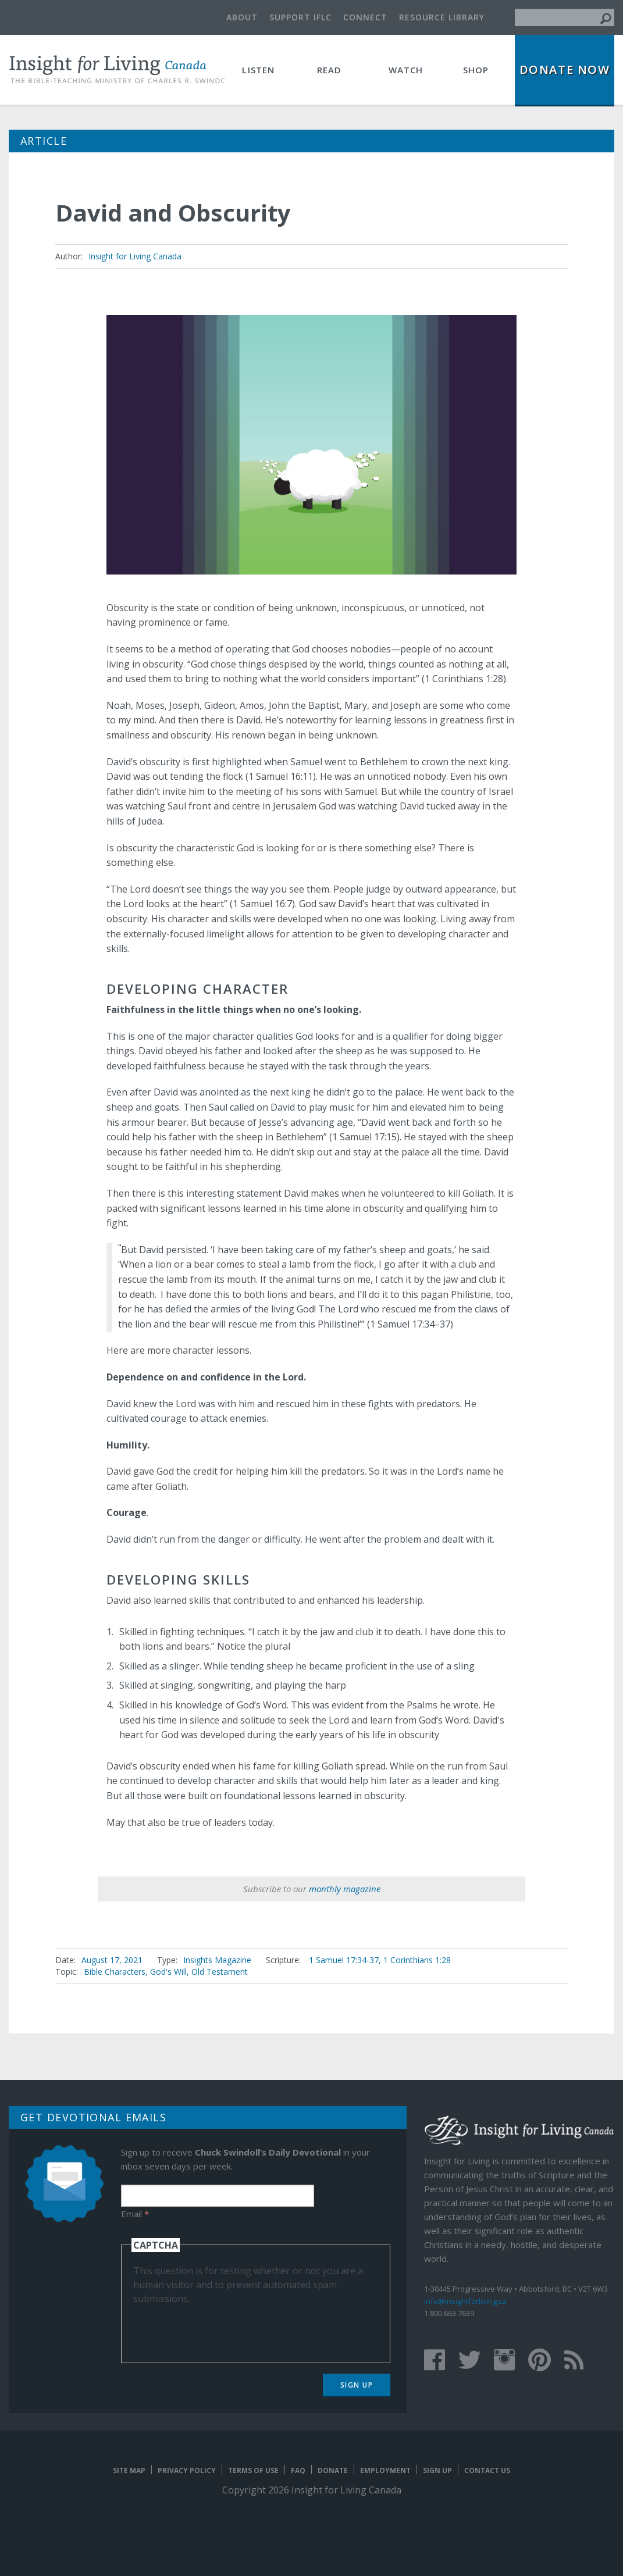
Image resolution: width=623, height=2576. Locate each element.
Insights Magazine (217, 1959)
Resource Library (442, 17)
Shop (476, 70)
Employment (385, 2470)
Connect (365, 17)
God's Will (168, 1971)
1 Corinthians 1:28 (417, 1959)
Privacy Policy (187, 2470)
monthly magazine (344, 1888)
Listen (258, 70)
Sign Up (356, 2385)
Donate (333, 2470)
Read (329, 70)
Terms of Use (253, 2470)
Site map (129, 2470)
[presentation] (221, 2328)
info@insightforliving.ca (465, 2301)
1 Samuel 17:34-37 (344, 1959)
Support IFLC (300, 17)
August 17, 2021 (112, 1959)
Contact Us (487, 2470)
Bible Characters (114, 1971)
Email (135, 2214)
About (242, 17)
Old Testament (219, 1971)
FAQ (298, 2470)
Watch (406, 70)
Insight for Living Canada (134, 256)
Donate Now (564, 69)
